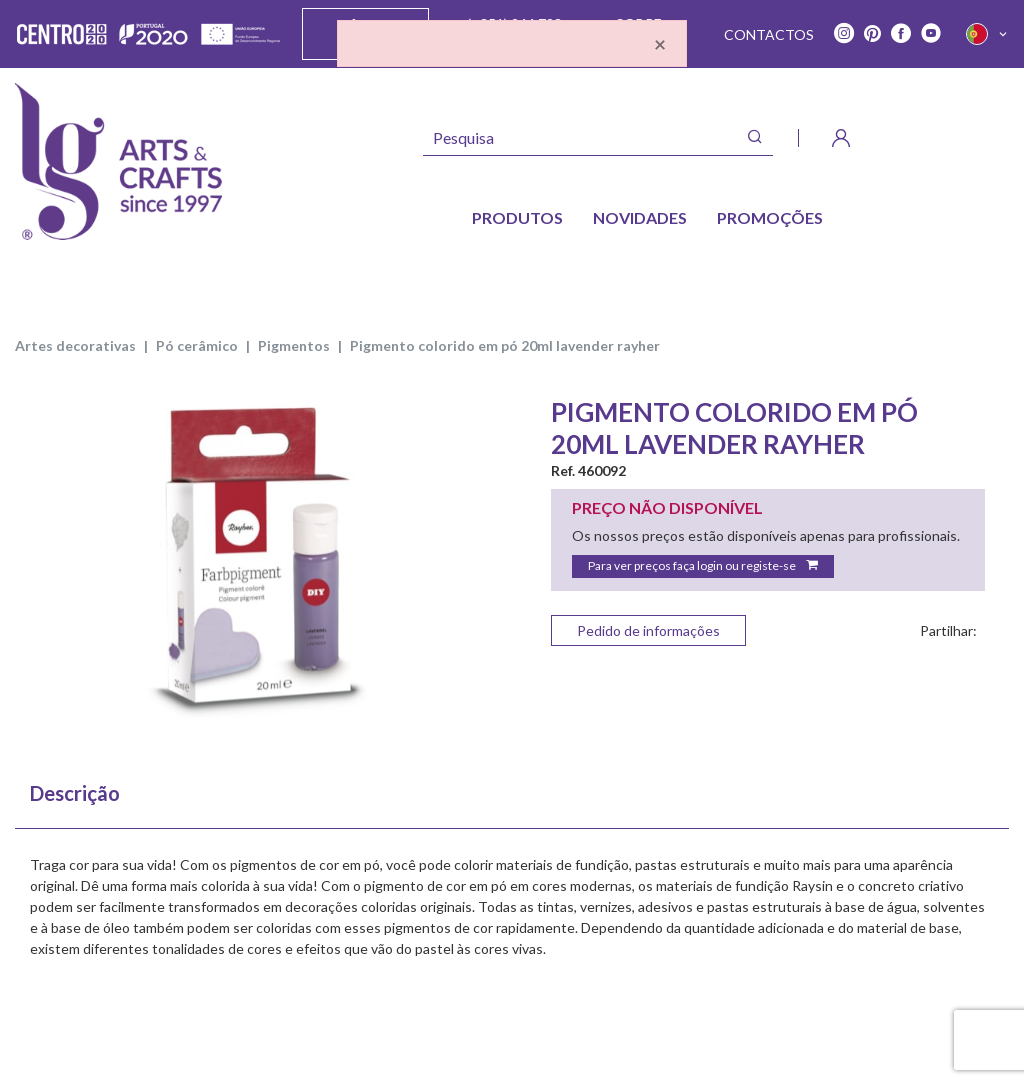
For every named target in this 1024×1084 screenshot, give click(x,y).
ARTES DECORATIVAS (75, 345)
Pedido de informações (648, 630)
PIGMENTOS (294, 345)
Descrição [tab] (75, 793)
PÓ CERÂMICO (197, 345)
